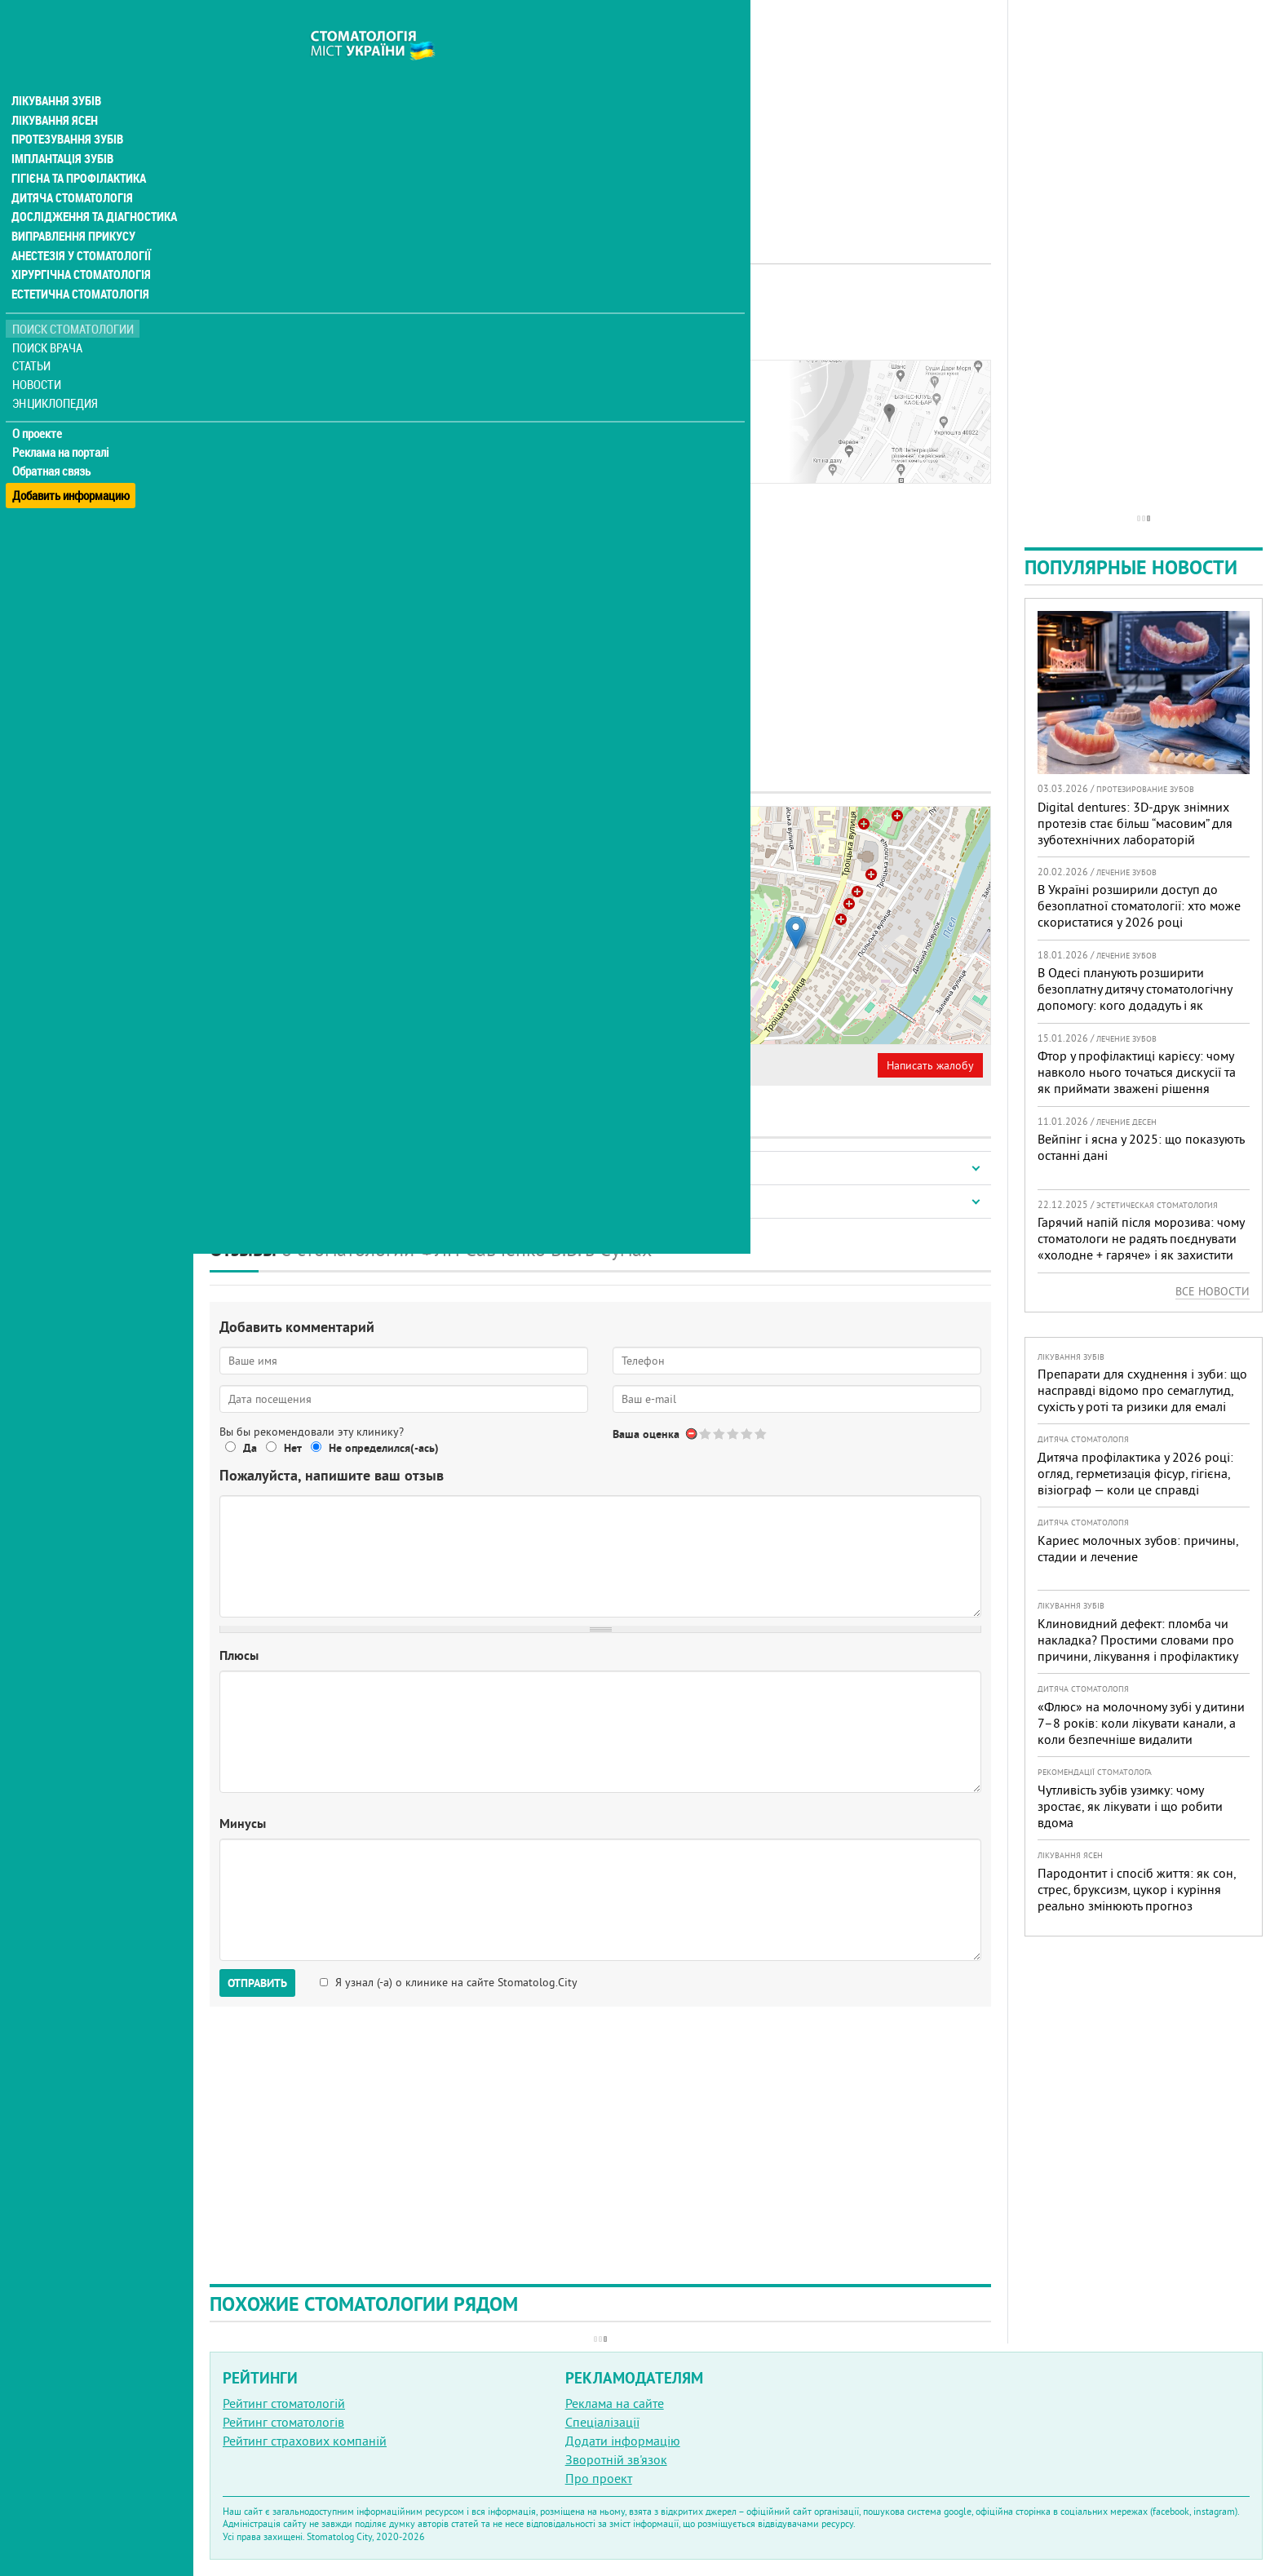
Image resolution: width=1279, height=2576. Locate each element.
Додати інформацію (622, 2440)
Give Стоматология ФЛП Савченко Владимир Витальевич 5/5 (761, 1433)
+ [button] (622, 829)
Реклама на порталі (61, 422)
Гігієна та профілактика (78, 146)
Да (250, 1448)
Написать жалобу (930, 1065)
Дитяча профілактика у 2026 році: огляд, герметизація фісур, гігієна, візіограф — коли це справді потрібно (1135, 1481)
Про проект (598, 2478)
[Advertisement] (600, 114)
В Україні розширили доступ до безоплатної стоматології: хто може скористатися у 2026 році (1139, 905)
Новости (38, 355)
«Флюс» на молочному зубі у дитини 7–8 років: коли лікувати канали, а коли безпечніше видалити (1141, 1722)
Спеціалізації (602, 2422)
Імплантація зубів (62, 127)
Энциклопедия (56, 373)
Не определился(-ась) (384, 1448)
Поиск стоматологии (73, 299)
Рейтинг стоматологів (283, 2422)
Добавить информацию (71, 459)
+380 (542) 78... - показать (307, 964)
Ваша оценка (646, 1434)
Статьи (33, 336)
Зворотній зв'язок (616, 2459)
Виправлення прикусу (72, 205)
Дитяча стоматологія (70, 166)
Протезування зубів (67, 107)
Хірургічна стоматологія (80, 244)
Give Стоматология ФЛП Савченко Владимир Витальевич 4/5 (748, 1433)
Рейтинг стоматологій (284, 2403)
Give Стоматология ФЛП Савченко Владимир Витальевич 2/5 (720, 1433)
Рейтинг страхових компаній (305, 2440)
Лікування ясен (54, 88)
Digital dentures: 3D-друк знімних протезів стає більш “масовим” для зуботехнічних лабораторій (1135, 823)
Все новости (1212, 1291)
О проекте (38, 403)
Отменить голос (692, 1433)
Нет (293, 1448)
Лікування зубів (57, 68)
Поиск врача (49, 317)
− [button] (622, 853)
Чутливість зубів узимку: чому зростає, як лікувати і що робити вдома (1130, 1806)
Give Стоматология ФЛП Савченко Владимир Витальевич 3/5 (734, 1433)
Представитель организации (299, 1065)
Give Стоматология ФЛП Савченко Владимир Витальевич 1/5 (706, 1433)
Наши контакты (266, 397)
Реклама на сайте (614, 2403)
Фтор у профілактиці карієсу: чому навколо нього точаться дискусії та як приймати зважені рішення (1137, 1071)
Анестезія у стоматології (79, 225)
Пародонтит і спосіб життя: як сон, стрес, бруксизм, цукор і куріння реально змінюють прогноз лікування (1137, 1897)
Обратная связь (53, 441)
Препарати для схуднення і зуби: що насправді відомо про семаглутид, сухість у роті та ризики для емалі (1142, 1389)
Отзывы (244, 416)
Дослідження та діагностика (91, 186)
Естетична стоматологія (78, 264)
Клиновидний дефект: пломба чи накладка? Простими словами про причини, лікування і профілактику (1138, 1639)
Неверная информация (457, 1065)
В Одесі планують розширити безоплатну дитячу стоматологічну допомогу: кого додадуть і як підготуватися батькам (1135, 996)
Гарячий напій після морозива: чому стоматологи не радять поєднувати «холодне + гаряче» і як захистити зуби (1141, 1246)
